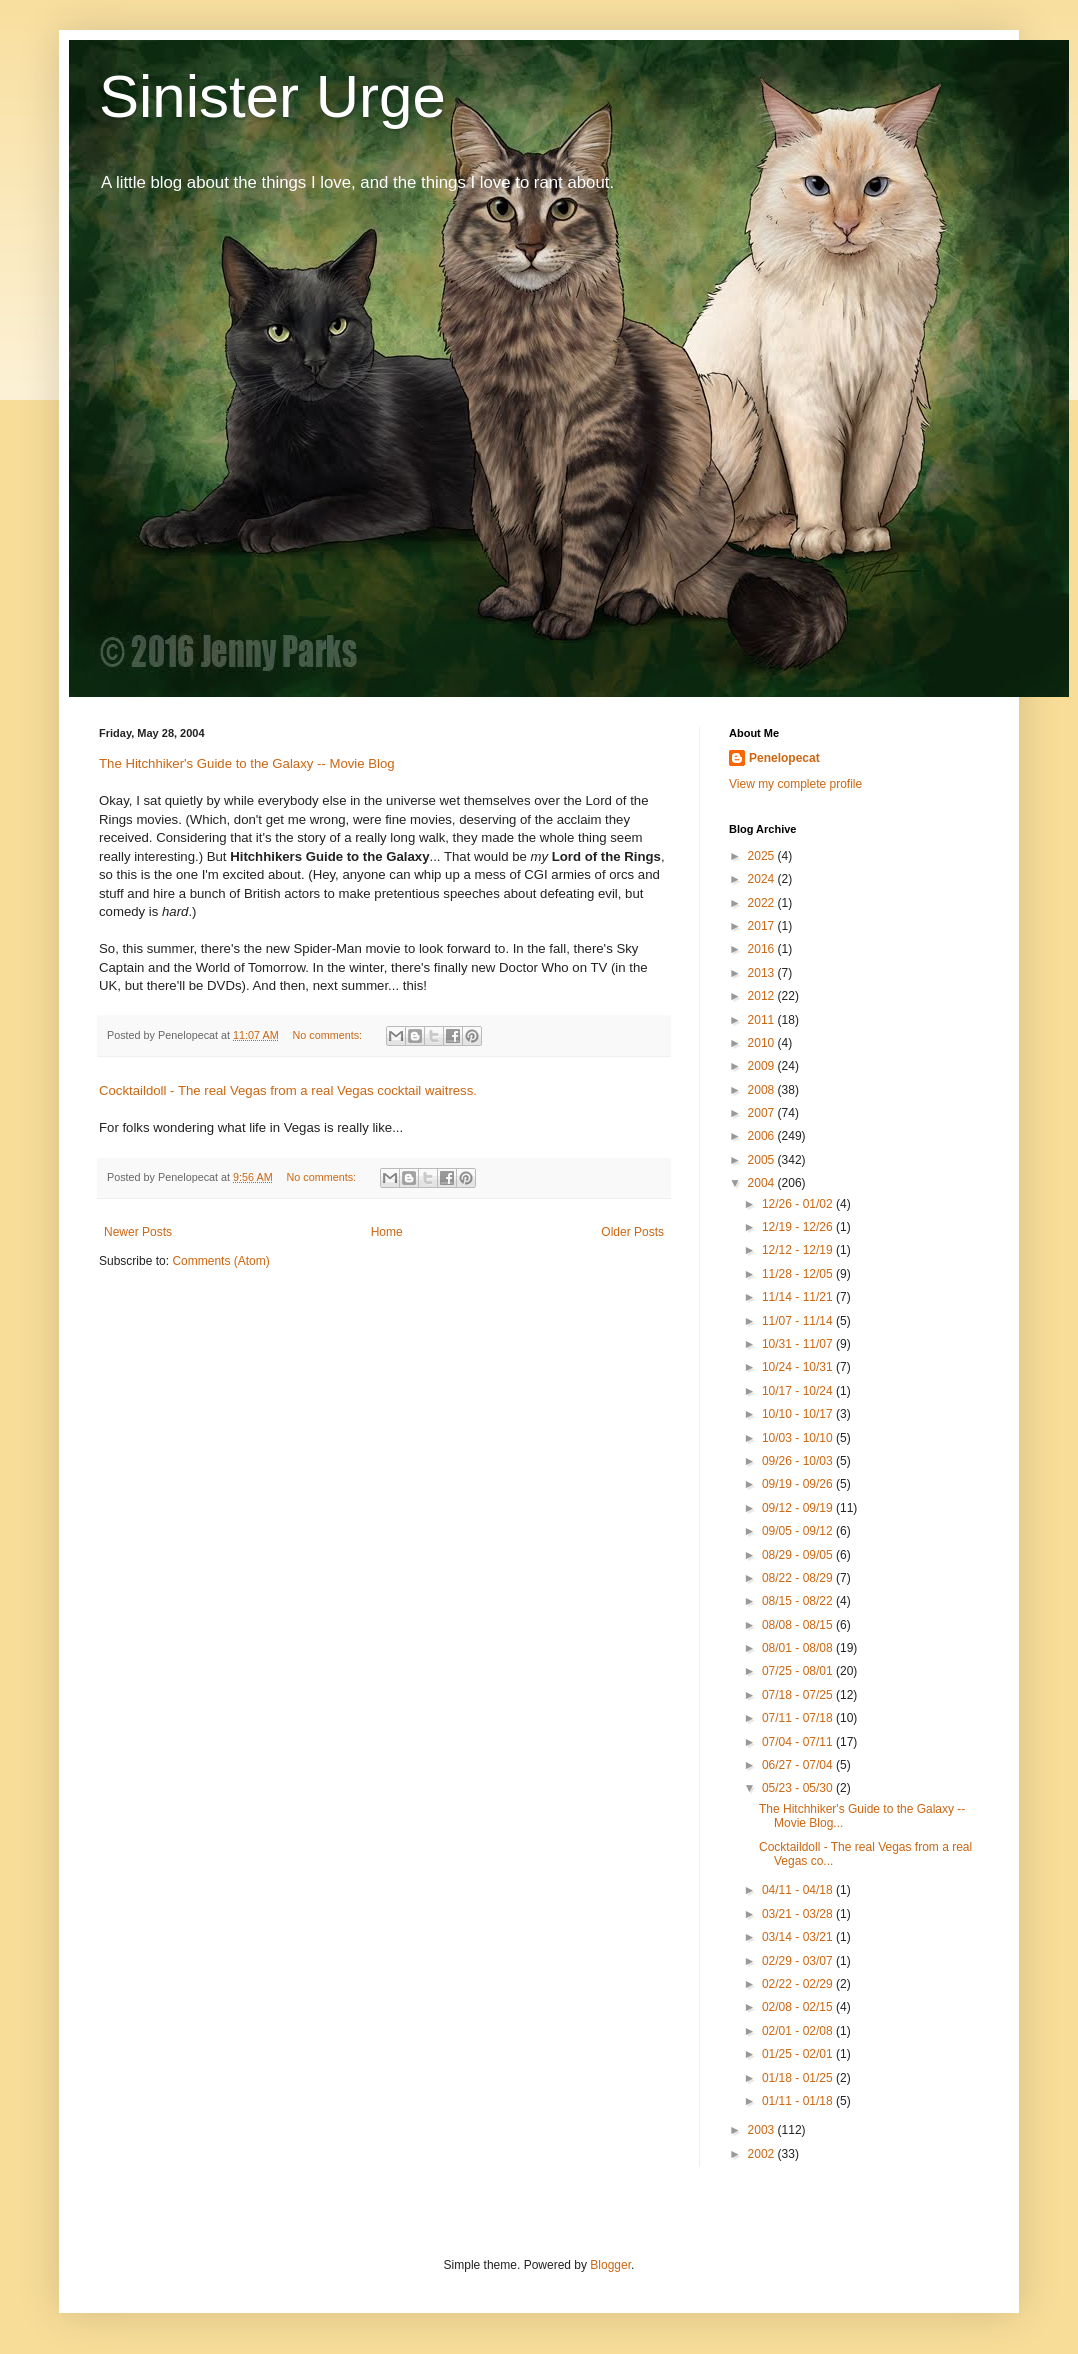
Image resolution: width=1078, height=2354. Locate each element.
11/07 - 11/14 (799, 1321)
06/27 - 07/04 (799, 1765)
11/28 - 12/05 (799, 1274)
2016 (763, 949)
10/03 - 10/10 (799, 1438)
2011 (763, 1020)
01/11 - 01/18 (799, 2101)
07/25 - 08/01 (799, 1671)
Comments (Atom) (220, 1261)
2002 (763, 2154)
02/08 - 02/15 (799, 2007)
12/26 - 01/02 (799, 1204)
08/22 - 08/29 (799, 1578)
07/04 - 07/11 (799, 1742)
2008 (763, 1090)
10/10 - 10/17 (799, 1414)
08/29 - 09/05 (799, 1555)
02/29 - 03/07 (799, 1961)
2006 (763, 1136)
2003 (763, 2130)
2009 (763, 1066)
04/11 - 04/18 (799, 1890)
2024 (763, 879)
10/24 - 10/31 (799, 1367)
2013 (763, 973)
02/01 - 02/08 (799, 2031)
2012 (763, 996)
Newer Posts (138, 1232)
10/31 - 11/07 (799, 1344)
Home (387, 1232)
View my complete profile (795, 784)
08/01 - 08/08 (799, 1648)
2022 (763, 903)
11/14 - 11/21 (799, 1297)
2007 (763, 1113)
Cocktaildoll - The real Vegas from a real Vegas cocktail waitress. (288, 1090)
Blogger (610, 2265)
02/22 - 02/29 (799, 1984)
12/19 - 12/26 (799, 1227)
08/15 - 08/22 (799, 1601)
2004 (763, 1183)
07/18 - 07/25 (799, 1695)
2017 (763, 926)
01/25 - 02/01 (799, 2054)
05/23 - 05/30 (799, 1788)
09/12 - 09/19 (799, 1508)
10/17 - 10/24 (799, 1391)
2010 (763, 1043)
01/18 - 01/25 (799, 2078)
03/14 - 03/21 (799, 1937)
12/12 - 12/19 (799, 1250)
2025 (763, 856)
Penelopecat (784, 758)
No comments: (329, 1035)
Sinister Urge (272, 96)
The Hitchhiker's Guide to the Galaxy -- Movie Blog (247, 763)
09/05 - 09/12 (799, 1531)
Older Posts (632, 1232)
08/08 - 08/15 (799, 1625)
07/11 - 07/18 (799, 1718)
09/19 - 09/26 (799, 1484)
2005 (763, 1160)
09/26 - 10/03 (799, 1461)
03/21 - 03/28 (799, 1914)
